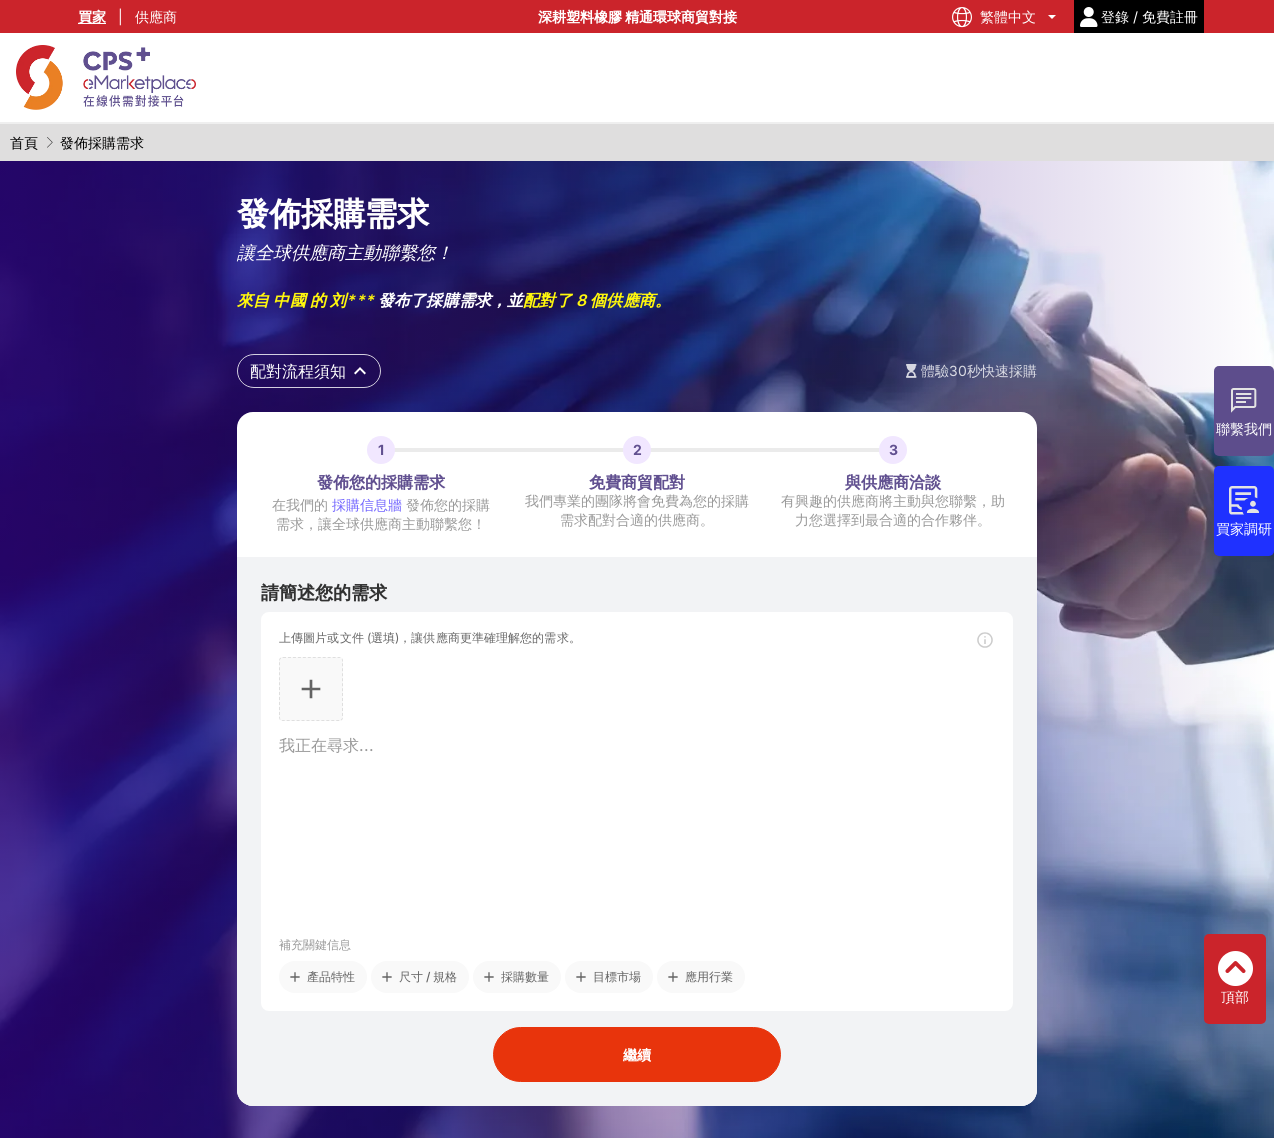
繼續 (637, 1054)
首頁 (24, 142)
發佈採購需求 (102, 142)
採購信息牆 (367, 504)
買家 (92, 16)
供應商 (156, 16)
